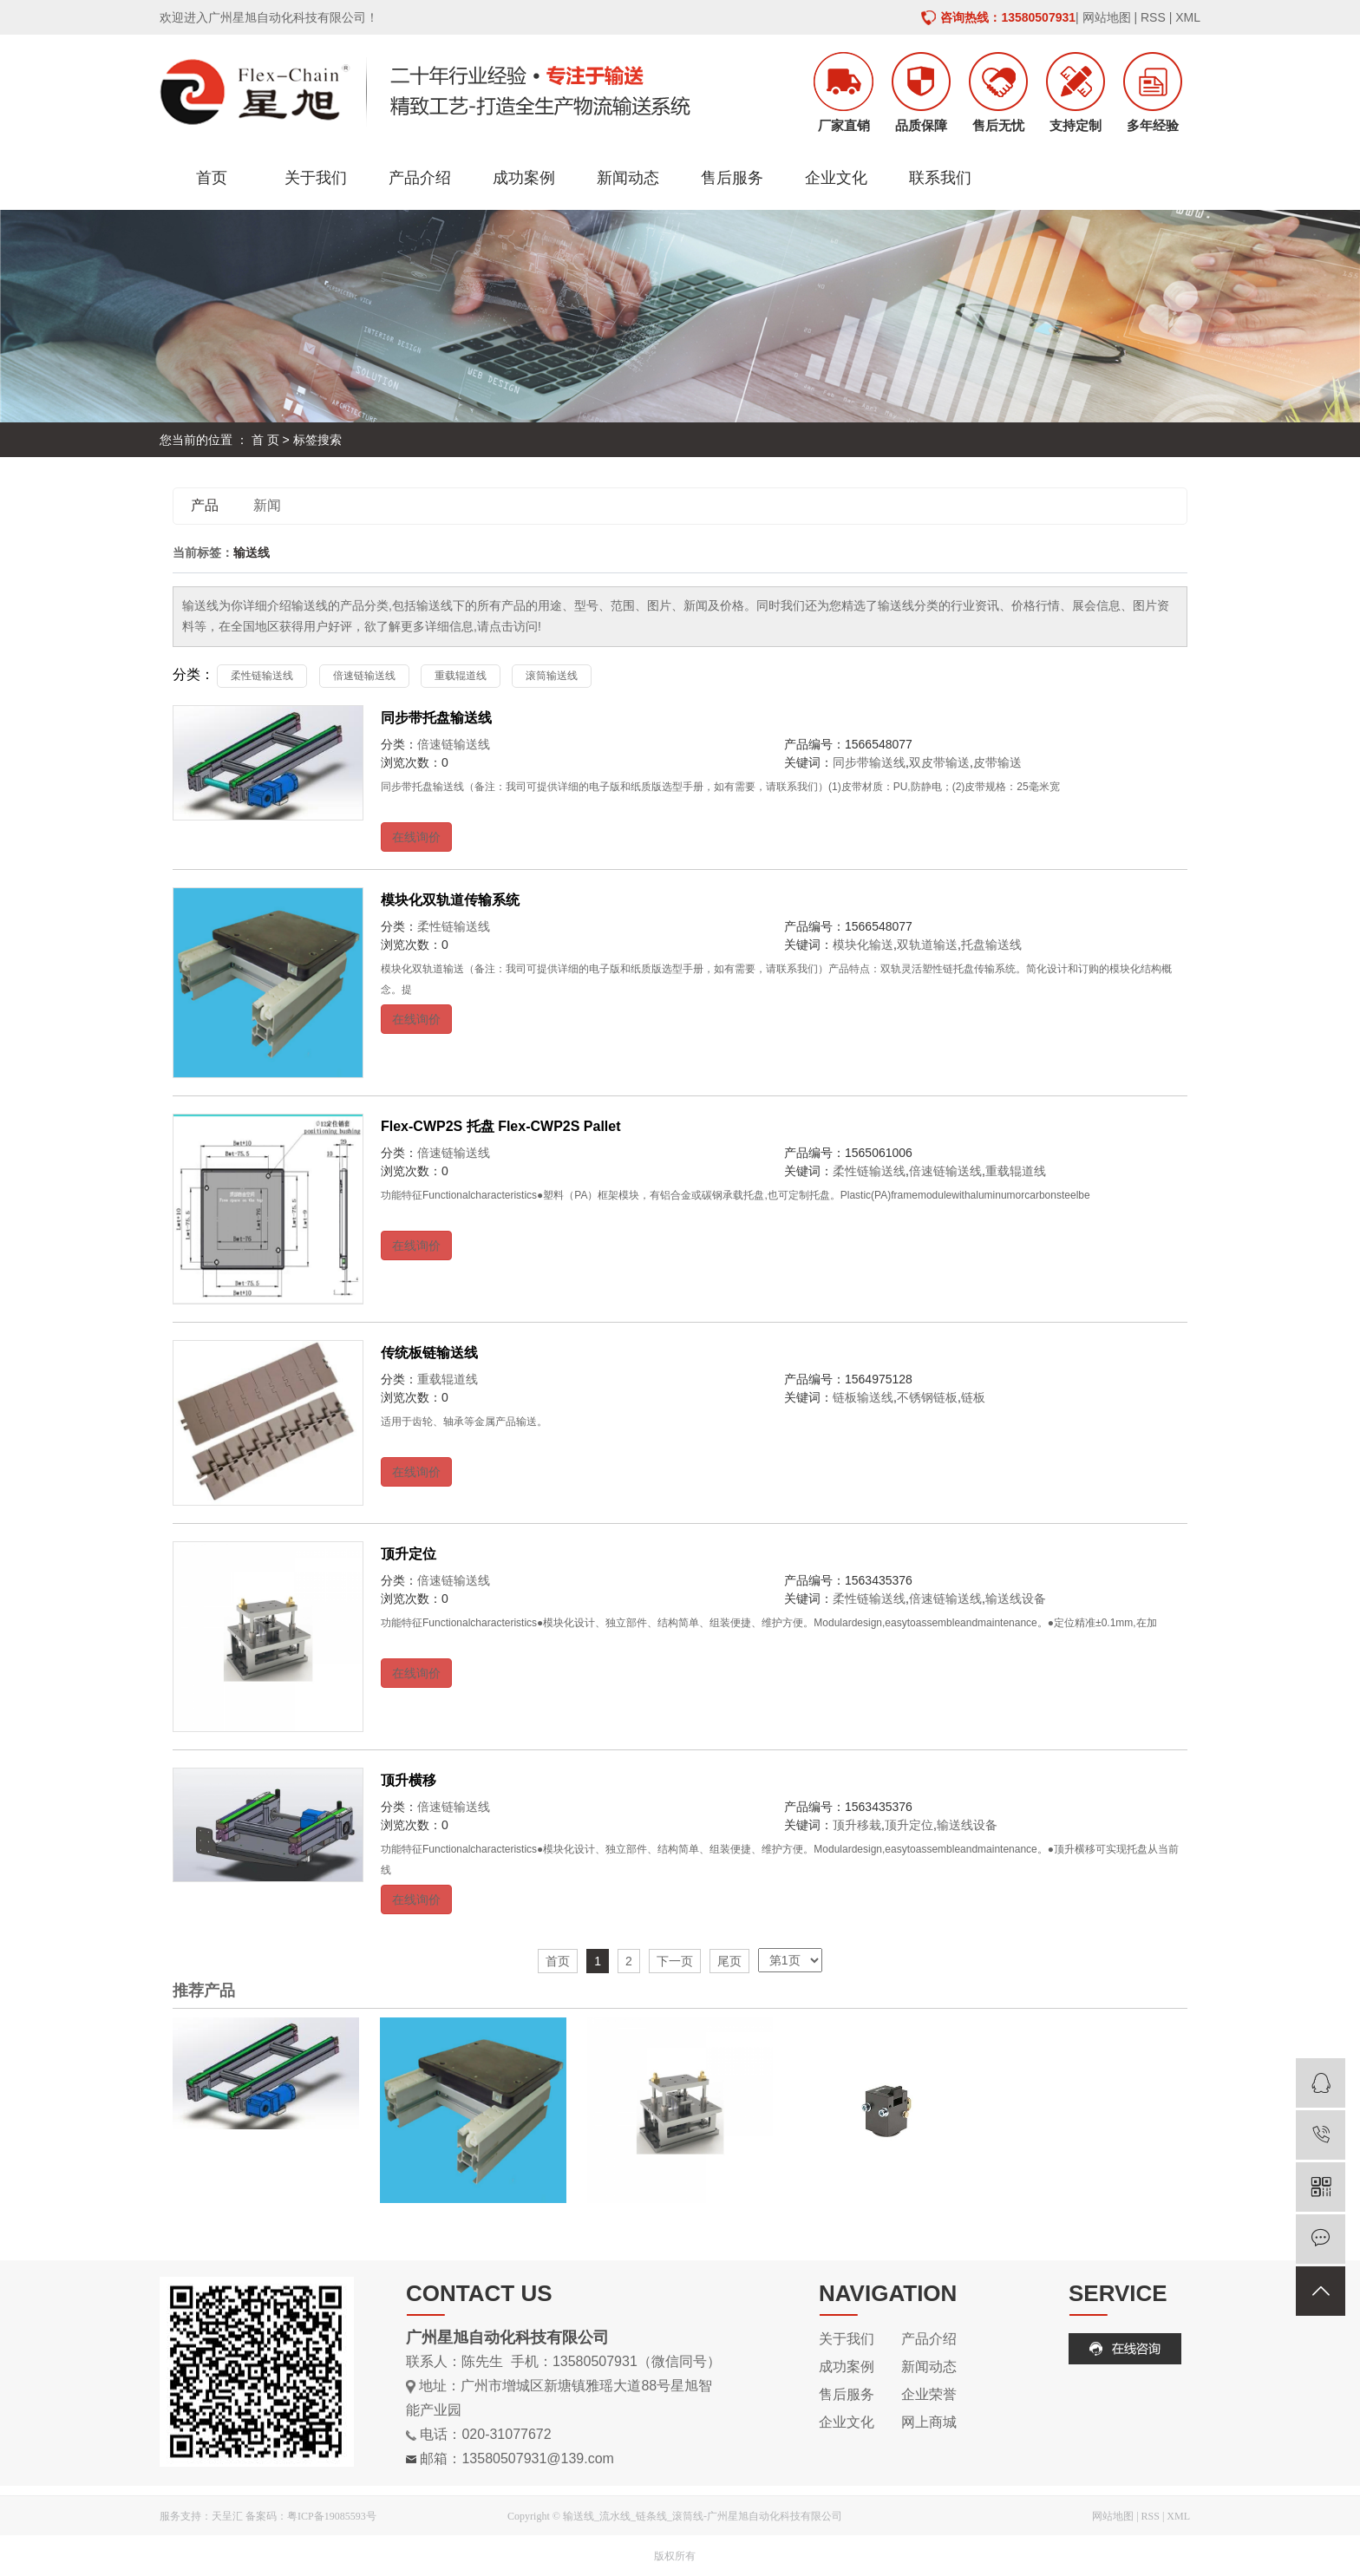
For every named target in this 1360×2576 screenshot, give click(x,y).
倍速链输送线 (364, 676)
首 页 (265, 440)
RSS (1153, 17)
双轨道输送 (927, 944)
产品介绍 (420, 177)
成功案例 (524, 177)
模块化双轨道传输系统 (450, 899)
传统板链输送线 (429, 1352)
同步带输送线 (869, 762)
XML (1187, 17)
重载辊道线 (461, 676)
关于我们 (315, 177)
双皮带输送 (939, 762)
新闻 (267, 505)
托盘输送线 (991, 944)
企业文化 (836, 177)
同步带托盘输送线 (436, 717)
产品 (205, 505)
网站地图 (1106, 17)
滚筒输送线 (552, 676)
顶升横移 (408, 1780)
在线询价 (416, 837)
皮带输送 (997, 762)
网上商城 (929, 2422)
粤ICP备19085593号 (331, 2516)
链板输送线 (863, 1397)
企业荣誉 (929, 2394)
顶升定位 (408, 1553)
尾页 (729, 1961)
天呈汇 (227, 2516)
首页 (211, 177)
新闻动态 (628, 177)
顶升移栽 (857, 1825)
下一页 (675, 1961)
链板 (973, 1397)
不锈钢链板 (927, 1397)
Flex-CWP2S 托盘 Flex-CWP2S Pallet (501, 1126)
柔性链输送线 (262, 676)
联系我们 (940, 177)
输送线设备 (1015, 1598)
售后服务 (732, 177)
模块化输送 (863, 944)
